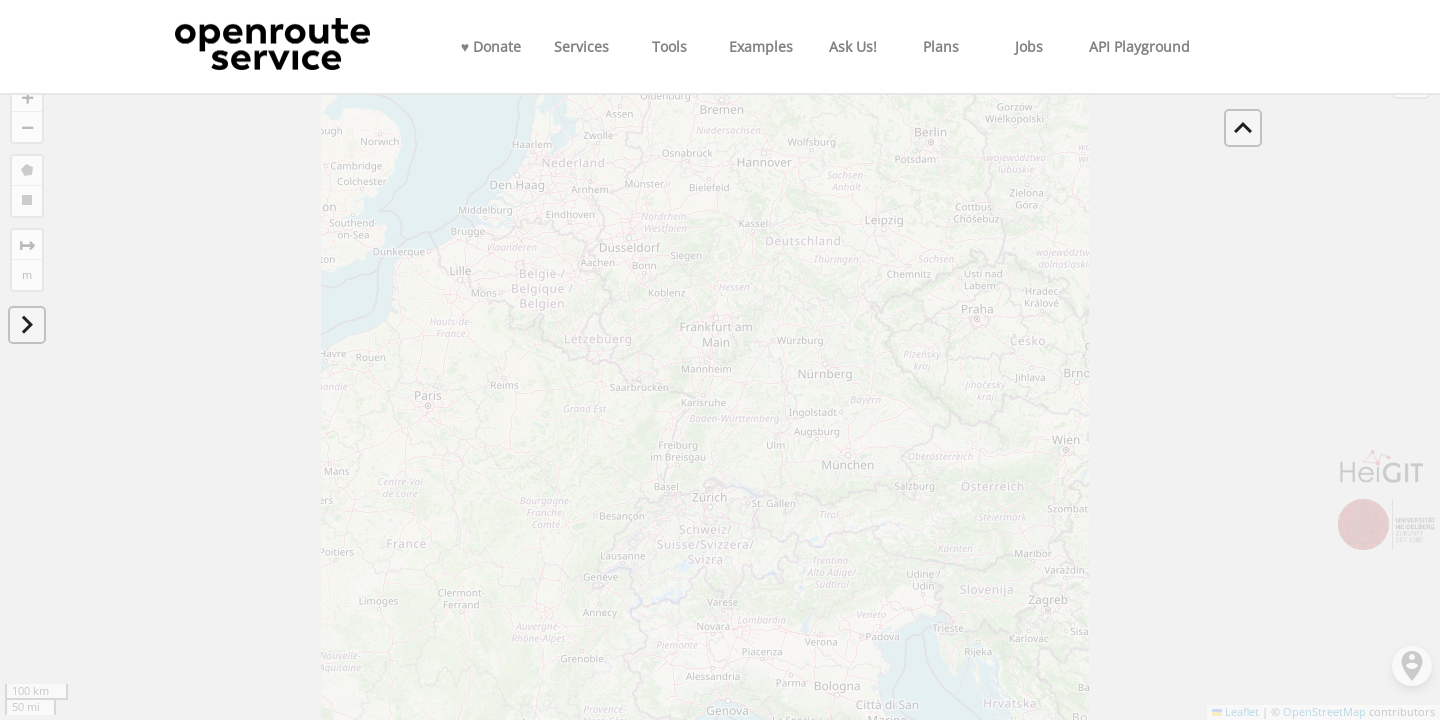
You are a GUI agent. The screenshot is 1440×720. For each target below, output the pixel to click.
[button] (27, 97)
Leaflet (1236, 712)
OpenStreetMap (1324, 712)
